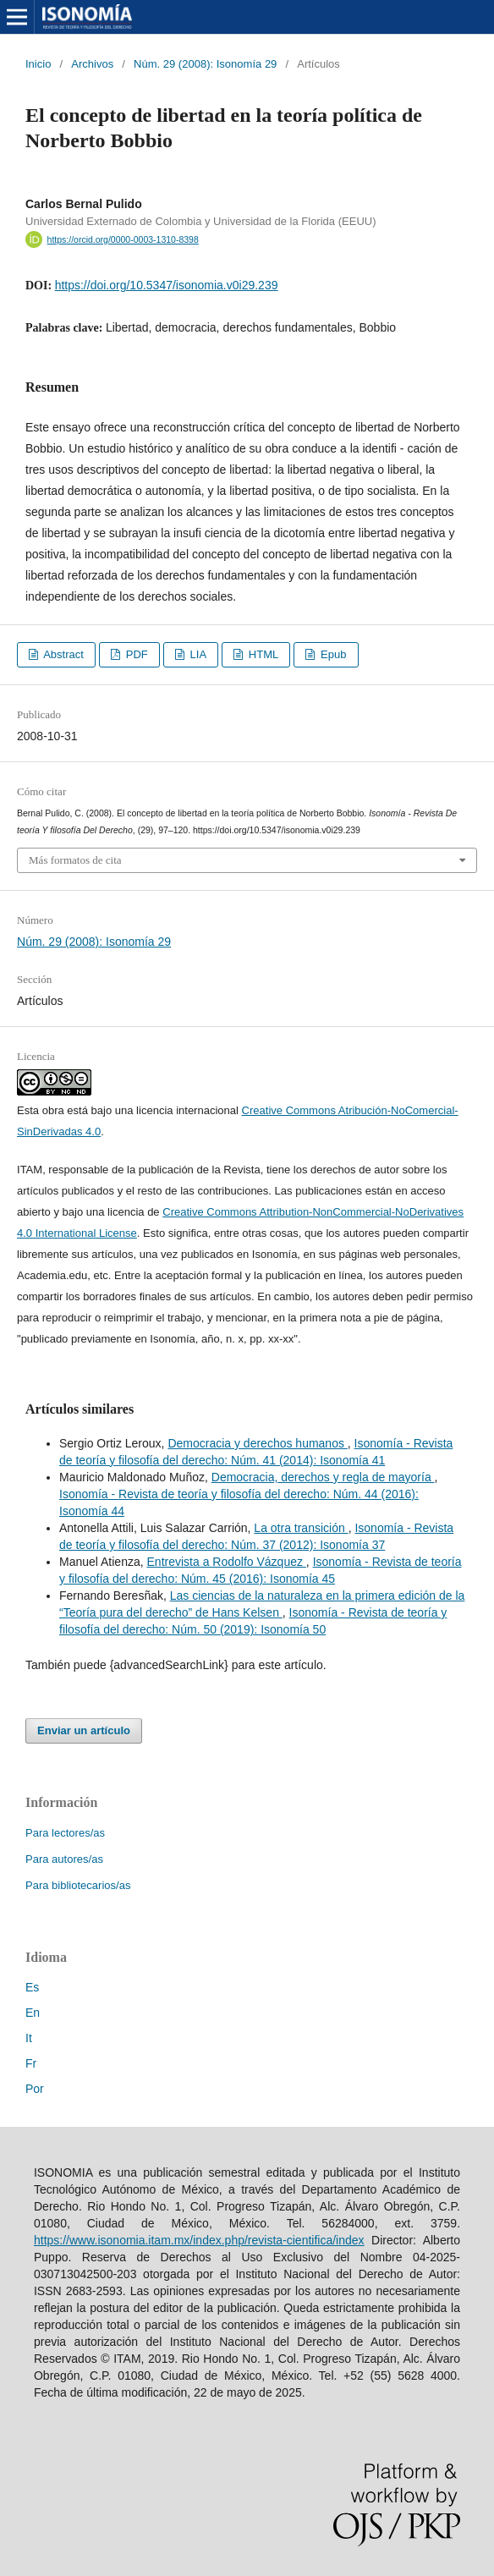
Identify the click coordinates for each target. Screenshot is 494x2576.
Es (32, 1987)
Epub (331, 654)
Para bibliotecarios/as (77, 1885)
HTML (261, 654)
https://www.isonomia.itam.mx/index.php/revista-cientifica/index (199, 2240)
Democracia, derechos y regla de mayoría (323, 1477)
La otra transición (301, 1528)
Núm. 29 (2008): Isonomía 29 (205, 64)
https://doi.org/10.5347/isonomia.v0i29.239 (166, 285)
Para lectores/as (65, 1832)
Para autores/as (64, 1859)
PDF (135, 654)
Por (34, 2088)
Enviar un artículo (83, 1730)
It (28, 2038)
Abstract (62, 654)
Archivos (92, 64)
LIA (196, 654)
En (32, 2012)
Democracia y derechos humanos (257, 1443)
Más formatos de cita (75, 860)
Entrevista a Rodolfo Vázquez (226, 1561)
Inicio (38, 64)
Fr (30, 2063)
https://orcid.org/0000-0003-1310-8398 (123, 239)
